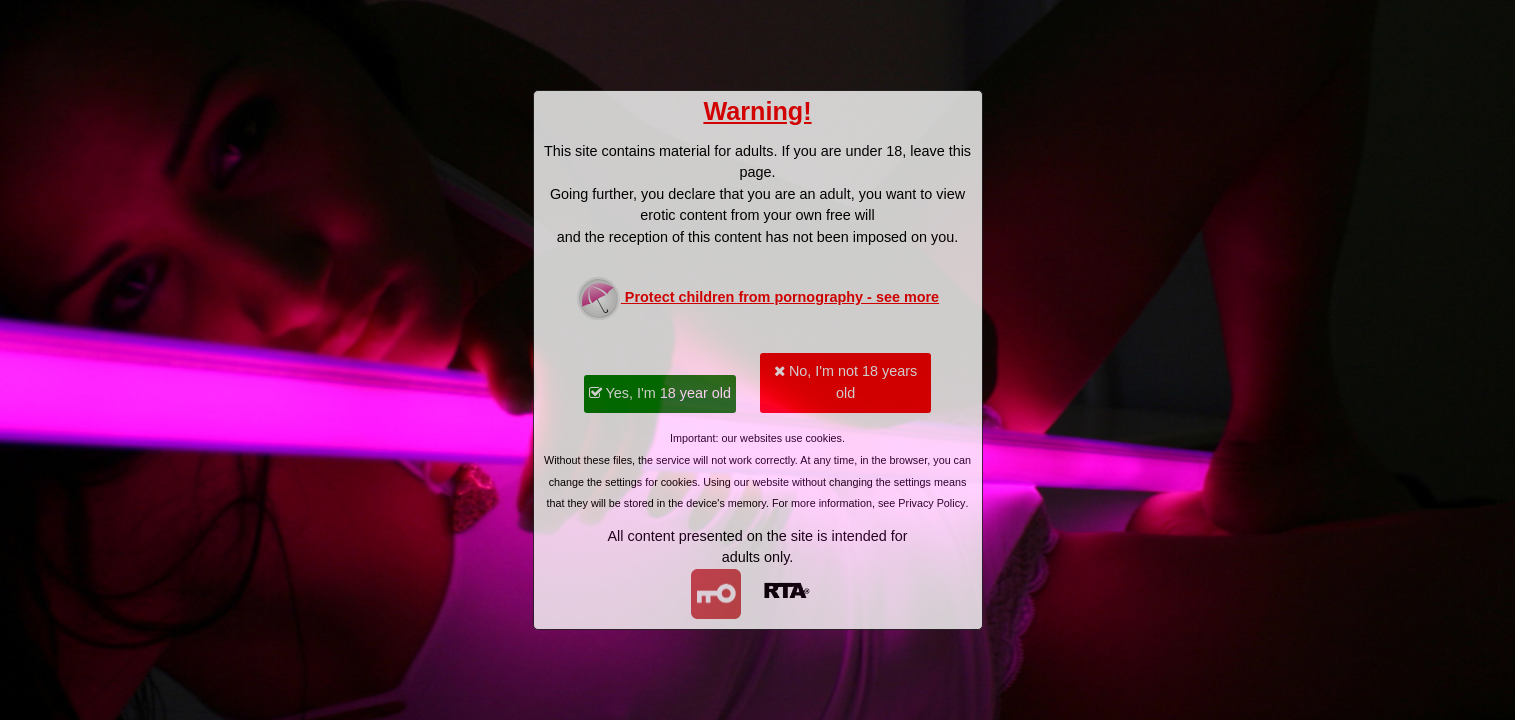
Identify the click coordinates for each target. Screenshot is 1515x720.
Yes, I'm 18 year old (660, 393)
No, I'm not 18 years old (845, 382)
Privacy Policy (931, 503)
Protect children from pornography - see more (757, 298)
